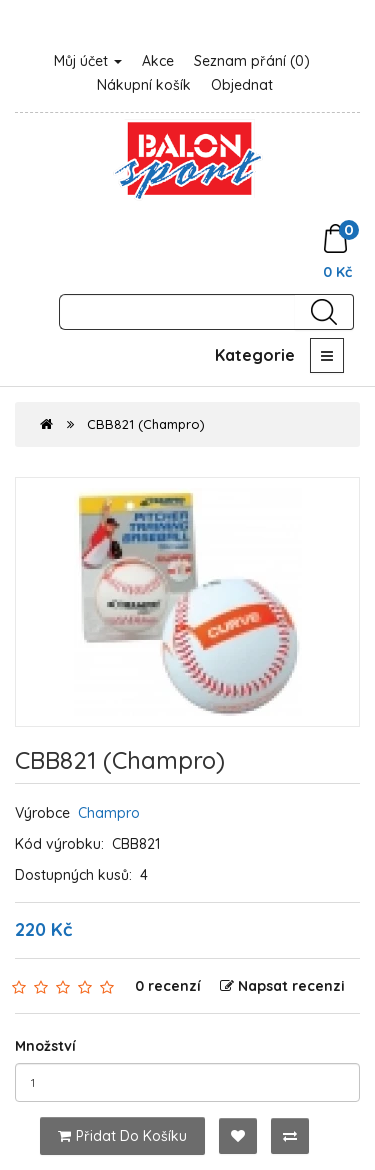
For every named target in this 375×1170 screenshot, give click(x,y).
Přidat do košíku (122, 1136)
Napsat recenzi (282, 986)
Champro (109, 813)
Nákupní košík (144, 85)
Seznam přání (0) (252, 61)
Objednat (242, 85)
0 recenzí (168, 986)
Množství (45, 1046)
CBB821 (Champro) (146, 424)
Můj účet (88, 61)
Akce (158, 61)
